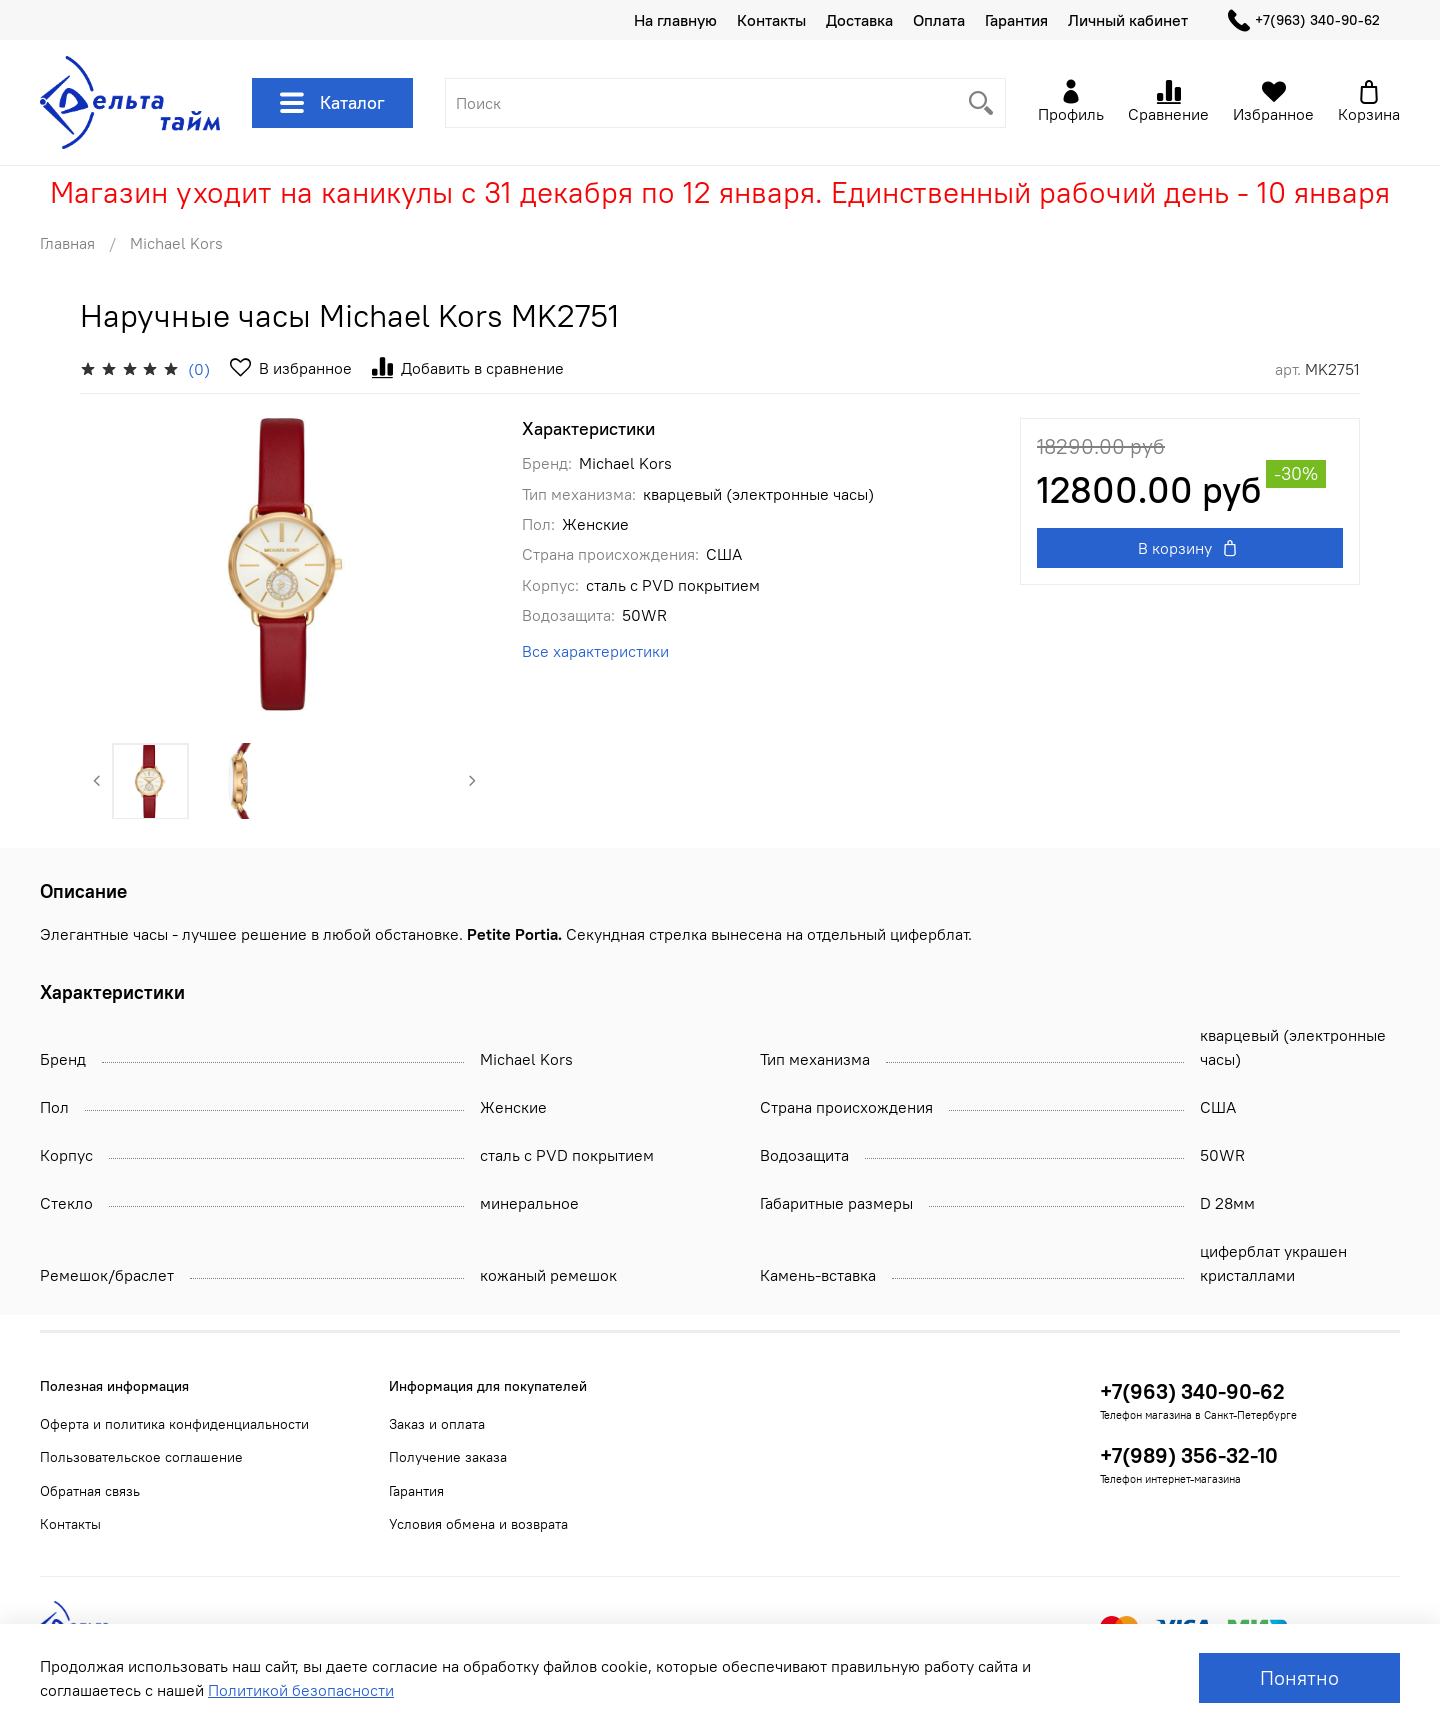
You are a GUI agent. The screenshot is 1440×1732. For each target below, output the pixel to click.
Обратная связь (90, 1491)
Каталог (332, 103)
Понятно (1299, 1677)
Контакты (771, 20)
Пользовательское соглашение (141, 1457)
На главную (675, 20)
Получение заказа (448, 1457)
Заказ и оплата (437, 1424)
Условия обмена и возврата (478, 1524)
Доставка (859, 20)
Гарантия (1016, 20)
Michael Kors (176, 243)
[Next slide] (473, 781)
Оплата (939, 20)
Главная (67, 243)
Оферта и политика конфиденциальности (174, 1424)
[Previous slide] (97, 781)
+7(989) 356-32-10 (1189, 1455)
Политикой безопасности (301, 1690)
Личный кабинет (1128, 20)
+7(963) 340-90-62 (1304, 20)
